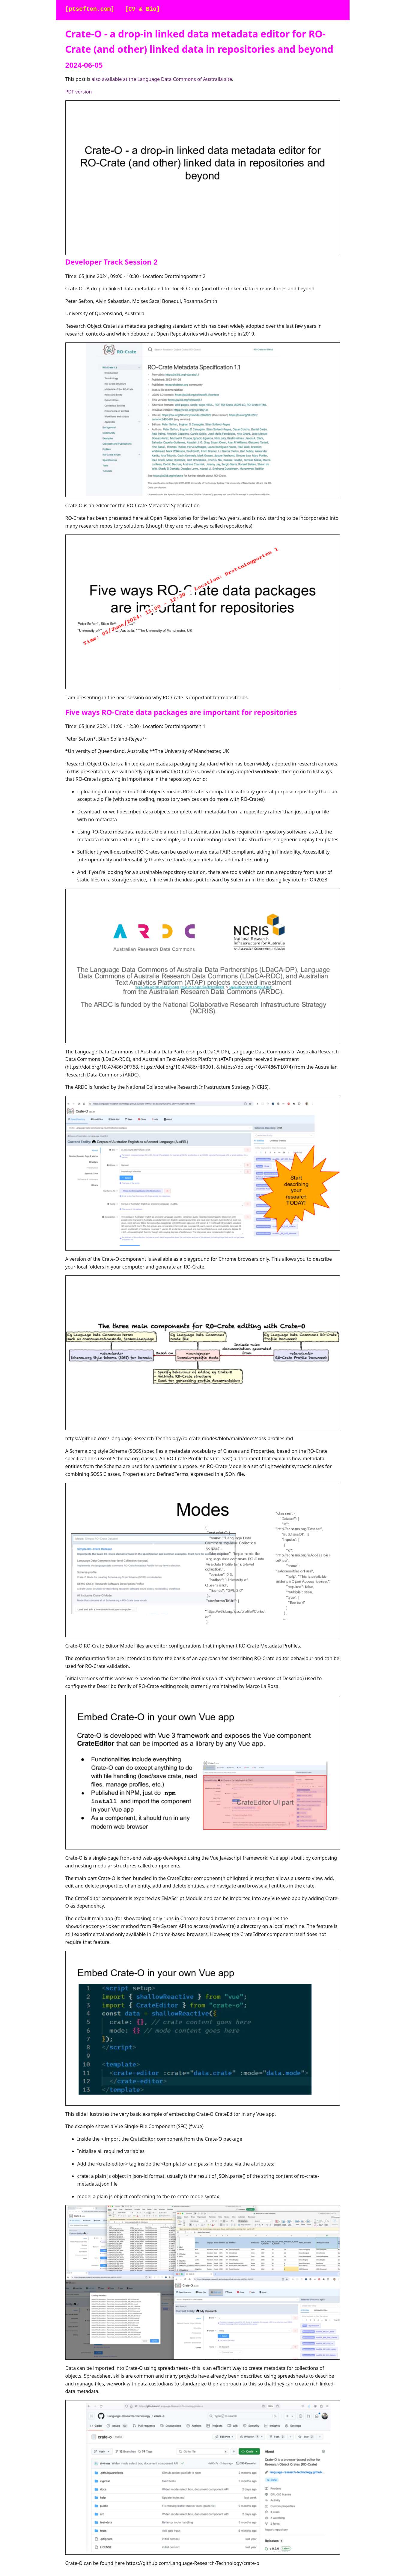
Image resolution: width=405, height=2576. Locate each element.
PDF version (78, 91)
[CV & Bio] (142, 9)
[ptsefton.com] (90, 9)
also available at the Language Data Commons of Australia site (161, 79)
